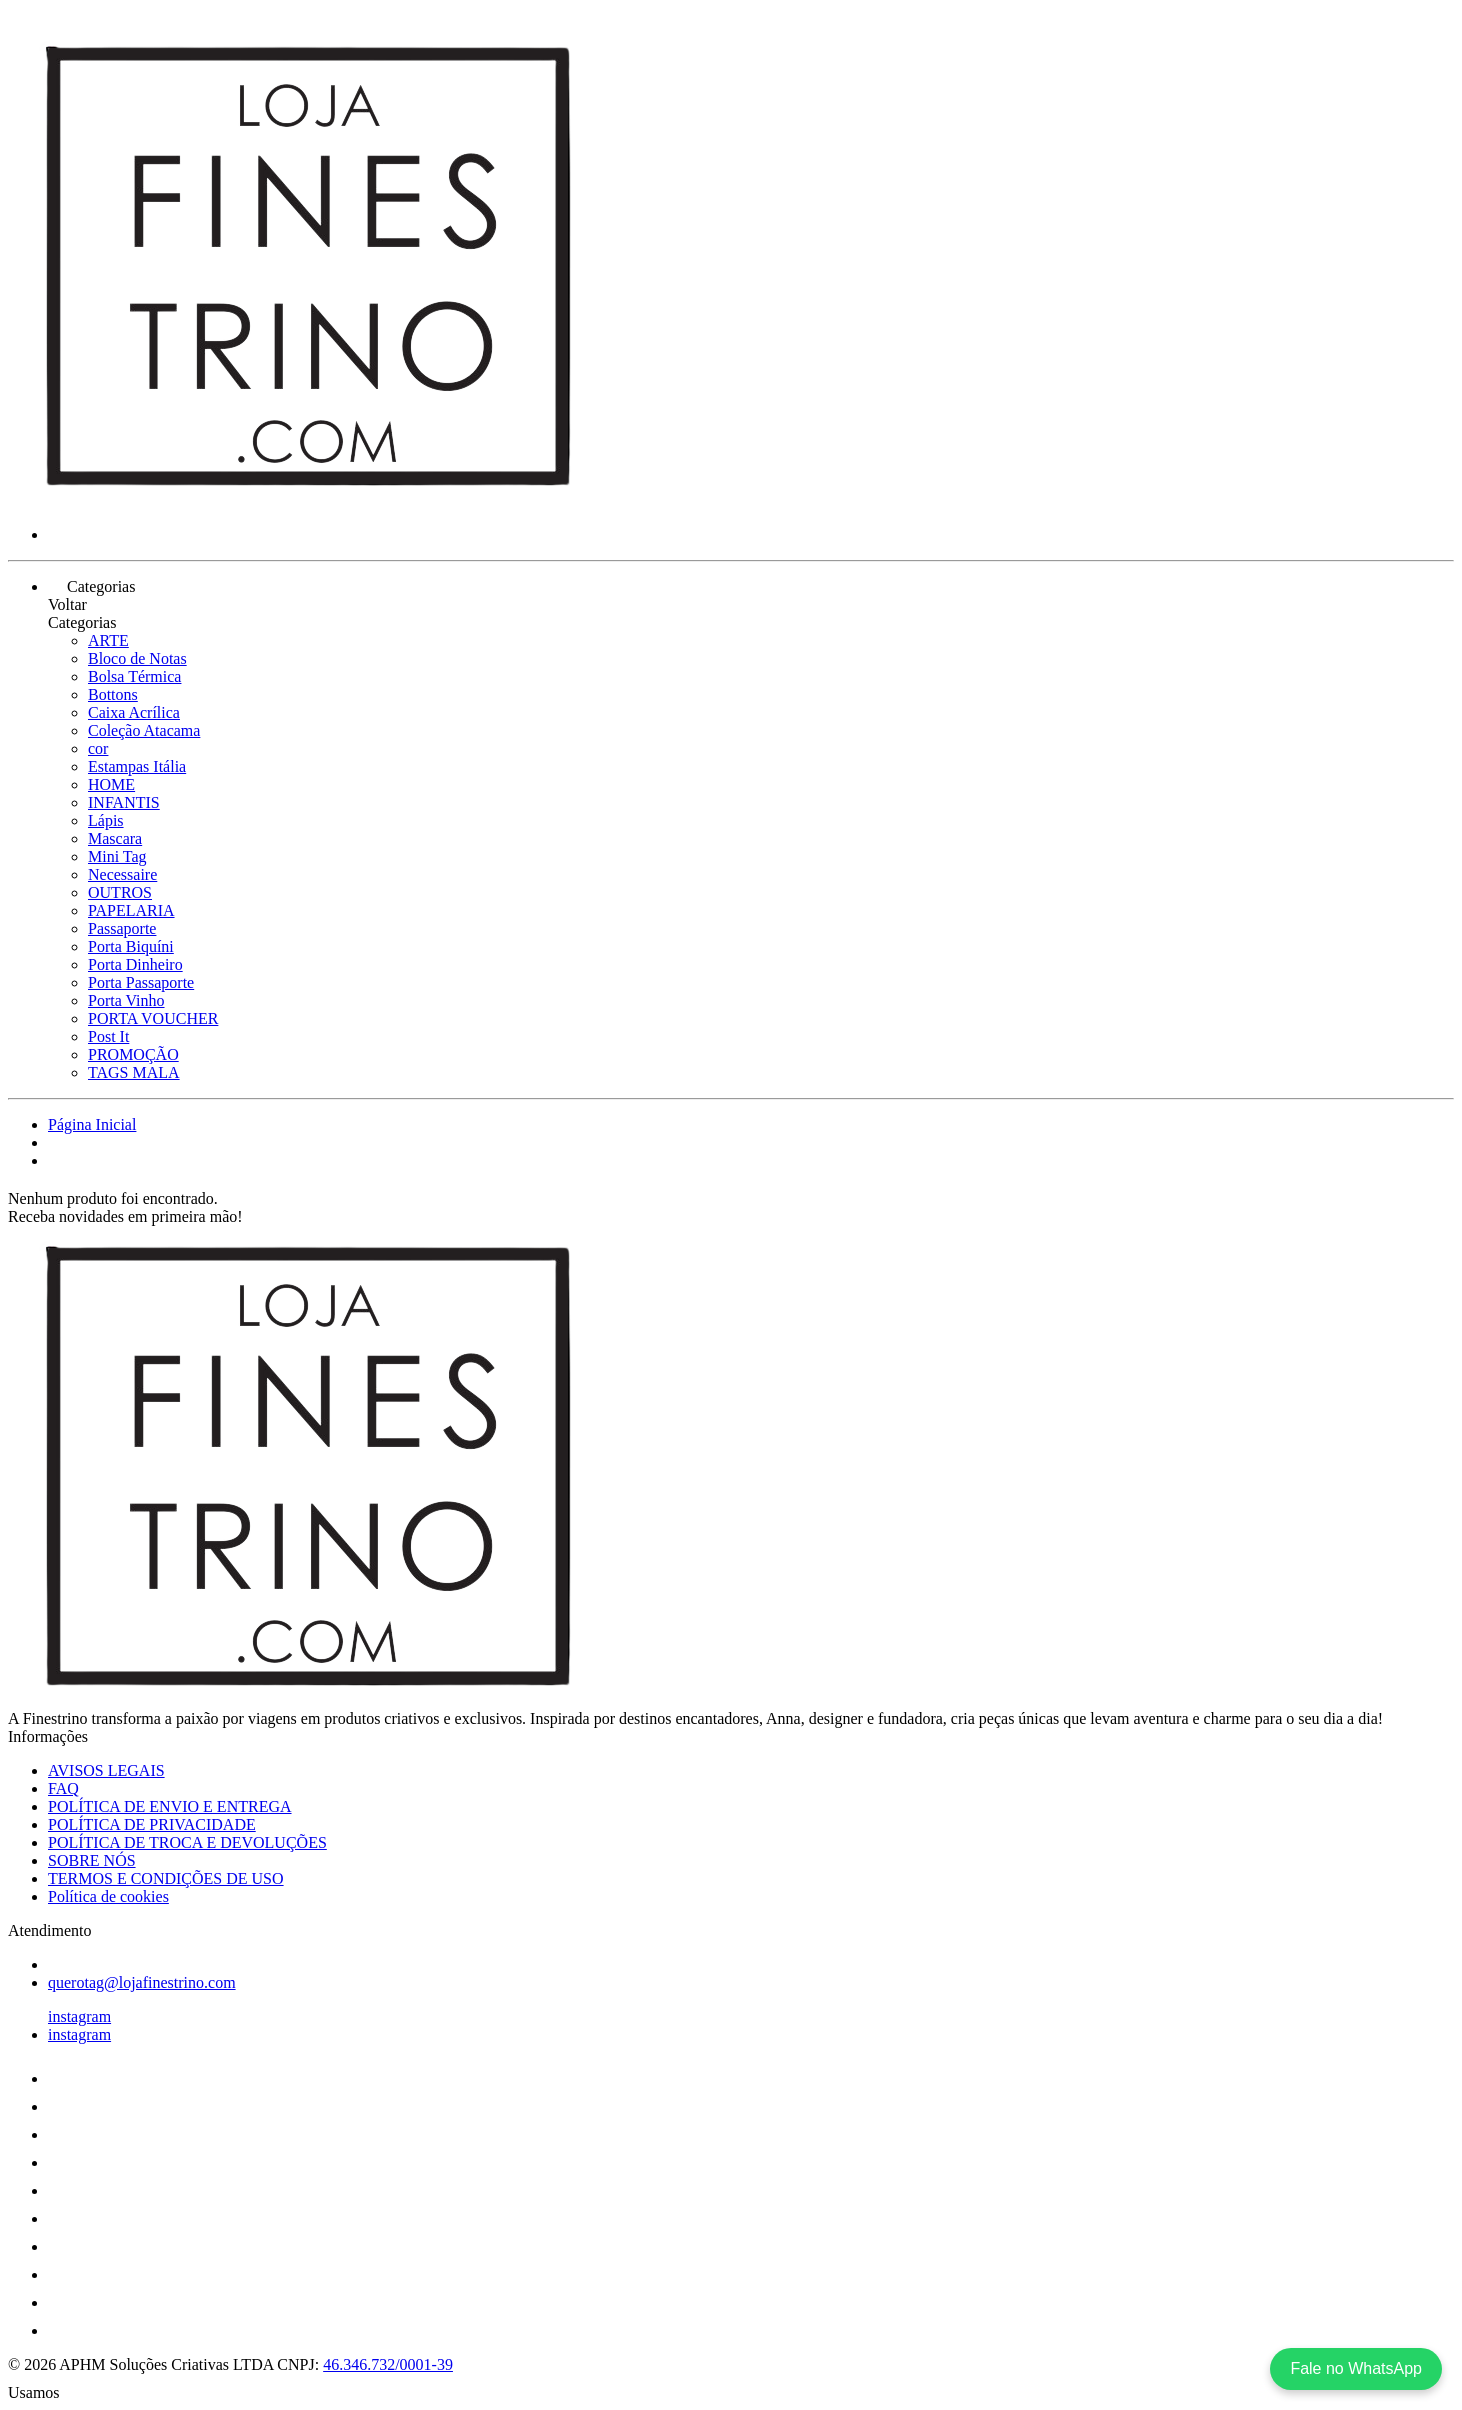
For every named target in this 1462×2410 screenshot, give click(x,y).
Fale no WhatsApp (1356, 2368)
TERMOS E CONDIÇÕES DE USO (166, 1878)
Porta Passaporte (141, 982)
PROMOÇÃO (133, 1054)
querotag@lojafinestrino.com (142, 1982)
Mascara (115, 838)
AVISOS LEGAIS (106, 1770)
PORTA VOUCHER (153, 1018)
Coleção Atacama (144, 730)
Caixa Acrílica (134, 712)
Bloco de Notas (137, 658)
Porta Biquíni (131, 946)
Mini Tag (117, 856)
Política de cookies (108, 1896)
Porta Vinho (126, 1000)
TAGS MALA (134, 1072)
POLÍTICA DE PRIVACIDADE (152, 1824)
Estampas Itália (137, 766)
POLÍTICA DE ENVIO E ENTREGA (170, 1806)
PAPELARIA (131, 910)
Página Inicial (92, 1124)
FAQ (63, 1788)
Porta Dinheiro (135, 964)
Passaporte (122, 928)
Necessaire (122, 874)
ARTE (108, 640)
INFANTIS (124, 802)
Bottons (113, 694)
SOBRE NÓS (92, 1860)
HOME (111, 784)
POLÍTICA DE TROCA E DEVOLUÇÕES (187, 1842)
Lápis (106, 820)
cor (98, 748)
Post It (108, 1036)
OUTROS (120, 892)
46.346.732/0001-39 (388, 2364)
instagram (79, 2016)
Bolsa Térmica (134, 676)
